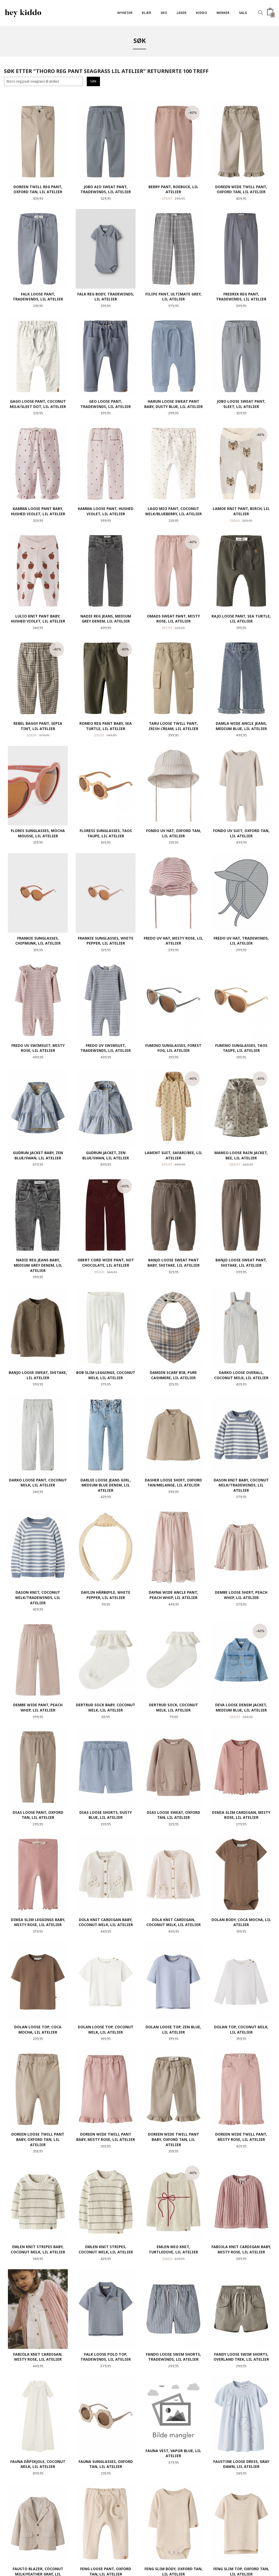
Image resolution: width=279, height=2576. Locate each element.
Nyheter (124, 13)
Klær (146, 13)
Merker (223, 13)
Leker (181, 13)
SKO (164, 13)
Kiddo (201, 13)
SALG (243, 13)
